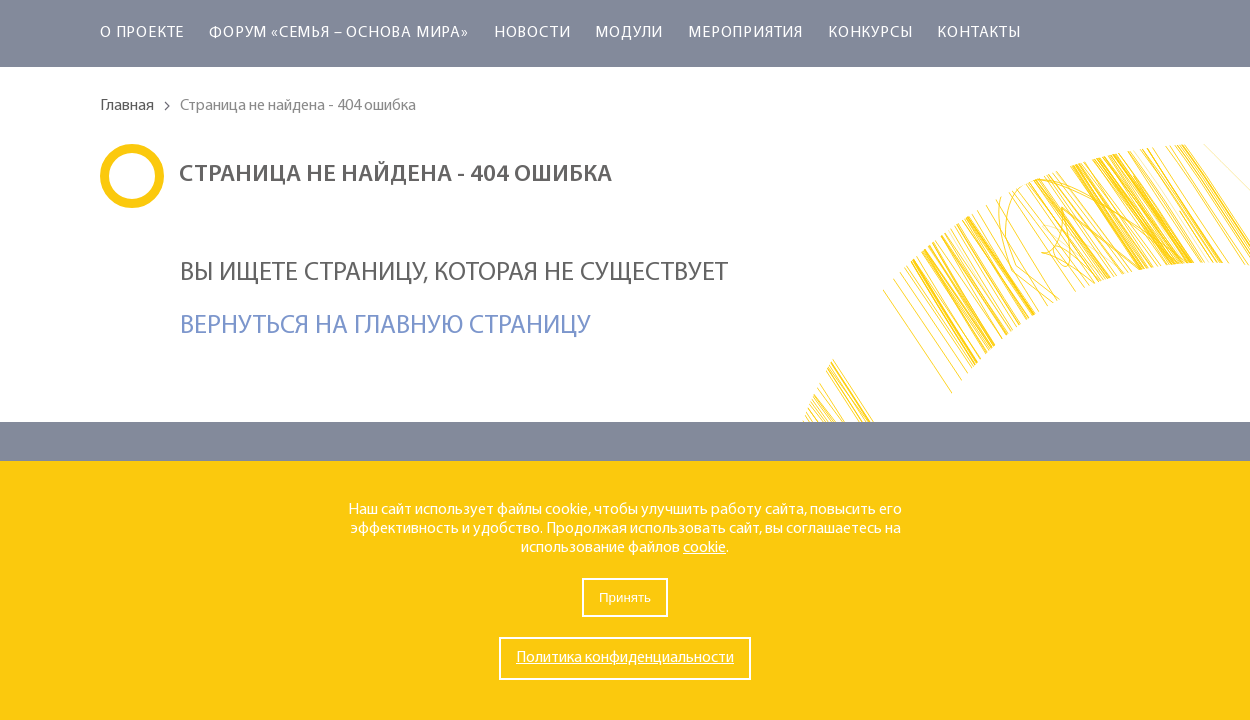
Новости (532, 33)
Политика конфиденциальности (625, 658)
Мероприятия (745, 33)
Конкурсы (870, 33)
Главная (127, 106)
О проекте (142, 33)
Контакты (978, 33)
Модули (629, 33)
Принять (625, 597)
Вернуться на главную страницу (385, 326)
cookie (704, 548)
